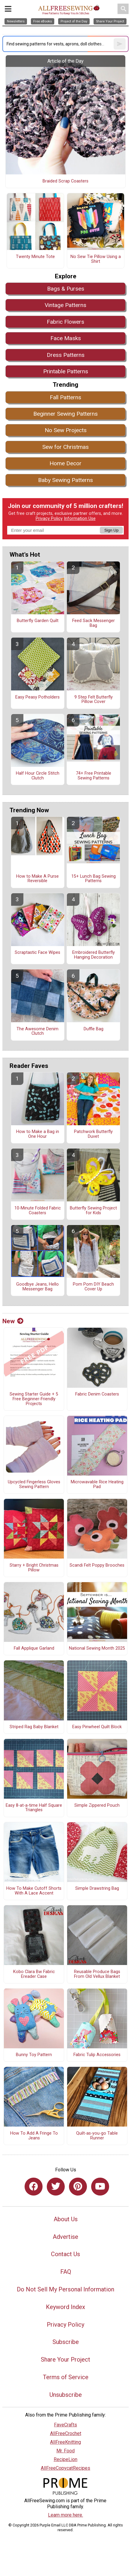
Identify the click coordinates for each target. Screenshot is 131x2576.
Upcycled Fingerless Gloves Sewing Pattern (34, 1484)
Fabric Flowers (65, 321)
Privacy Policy (49, 518)
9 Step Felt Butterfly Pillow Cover (93, 699)
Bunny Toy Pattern (34, 2054)
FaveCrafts (65, 2425)
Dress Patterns (66, 354)
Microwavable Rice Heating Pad (97, 1484)
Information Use (80, 518)
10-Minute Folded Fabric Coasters (37, 1210)
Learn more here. (65, 2515)
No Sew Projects (66, 430)
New (12, 1321)
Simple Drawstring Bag (97, 1888)
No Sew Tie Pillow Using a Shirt (95, 259)
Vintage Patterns (65, 305)
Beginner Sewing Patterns (65, 413)
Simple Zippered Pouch (97, 1805)
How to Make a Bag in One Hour (37, 1134)
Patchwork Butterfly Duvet (93, 1134)
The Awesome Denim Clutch (37, 1031)
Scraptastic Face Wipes (37, 952)
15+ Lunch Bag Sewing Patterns (93, 879)
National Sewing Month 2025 (97, 1648)
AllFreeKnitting (65, 2442)
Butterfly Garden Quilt (37, 620)
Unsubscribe (65, 2394)
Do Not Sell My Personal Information (65, 2289)
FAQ (65, 2271)
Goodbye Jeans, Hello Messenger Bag (37, 1287)
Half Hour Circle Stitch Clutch (37, 776)
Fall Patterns (65, 397)
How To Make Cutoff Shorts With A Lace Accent (33, 1891)
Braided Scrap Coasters (65, 181)
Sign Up (111, 530)
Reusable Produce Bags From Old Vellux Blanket (97, 1974)
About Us (66, 2219)
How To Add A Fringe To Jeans (34, 2136)
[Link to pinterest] (78, 2187)
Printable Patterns (65, 371)
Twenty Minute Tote (35, 256)
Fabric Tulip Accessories (97, 2054)
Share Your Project (65, 2359)
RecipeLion (65, 2459)
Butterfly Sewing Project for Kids (93, 1210)
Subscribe (65, 2341)
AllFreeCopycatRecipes (65, 2468)
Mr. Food (65, 2451)
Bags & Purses (65, 288)
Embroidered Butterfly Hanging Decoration (93, 955)
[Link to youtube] (100, 2187)
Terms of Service (65, 2377)
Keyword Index (65, 2307)
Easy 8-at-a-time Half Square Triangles (34, 1808)
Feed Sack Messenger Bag (93, 623)
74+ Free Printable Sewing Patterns (93, 776)
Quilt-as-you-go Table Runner (97, 2136)
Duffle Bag (93, 1029)
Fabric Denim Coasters (97, 1394)
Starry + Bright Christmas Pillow (34, 1568)
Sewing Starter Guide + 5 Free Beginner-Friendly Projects (34, 1399)
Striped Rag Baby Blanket (34, 1727)
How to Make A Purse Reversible (37, 879)
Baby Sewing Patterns (65, 480)
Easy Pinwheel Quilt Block (97, 1727)
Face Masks (65, 338)
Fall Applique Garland (34, 1648)
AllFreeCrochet (65, 2433)
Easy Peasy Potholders (37, 697)
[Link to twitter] (56, 2187)
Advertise (65, 2236)
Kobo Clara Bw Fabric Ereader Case (34, 1974)
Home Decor (65, 463)
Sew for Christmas (65, 446)
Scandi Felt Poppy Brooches (97, 1565)
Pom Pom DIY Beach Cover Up (93, 1287)
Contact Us (65, 2254)
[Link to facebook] (34, 2187)
